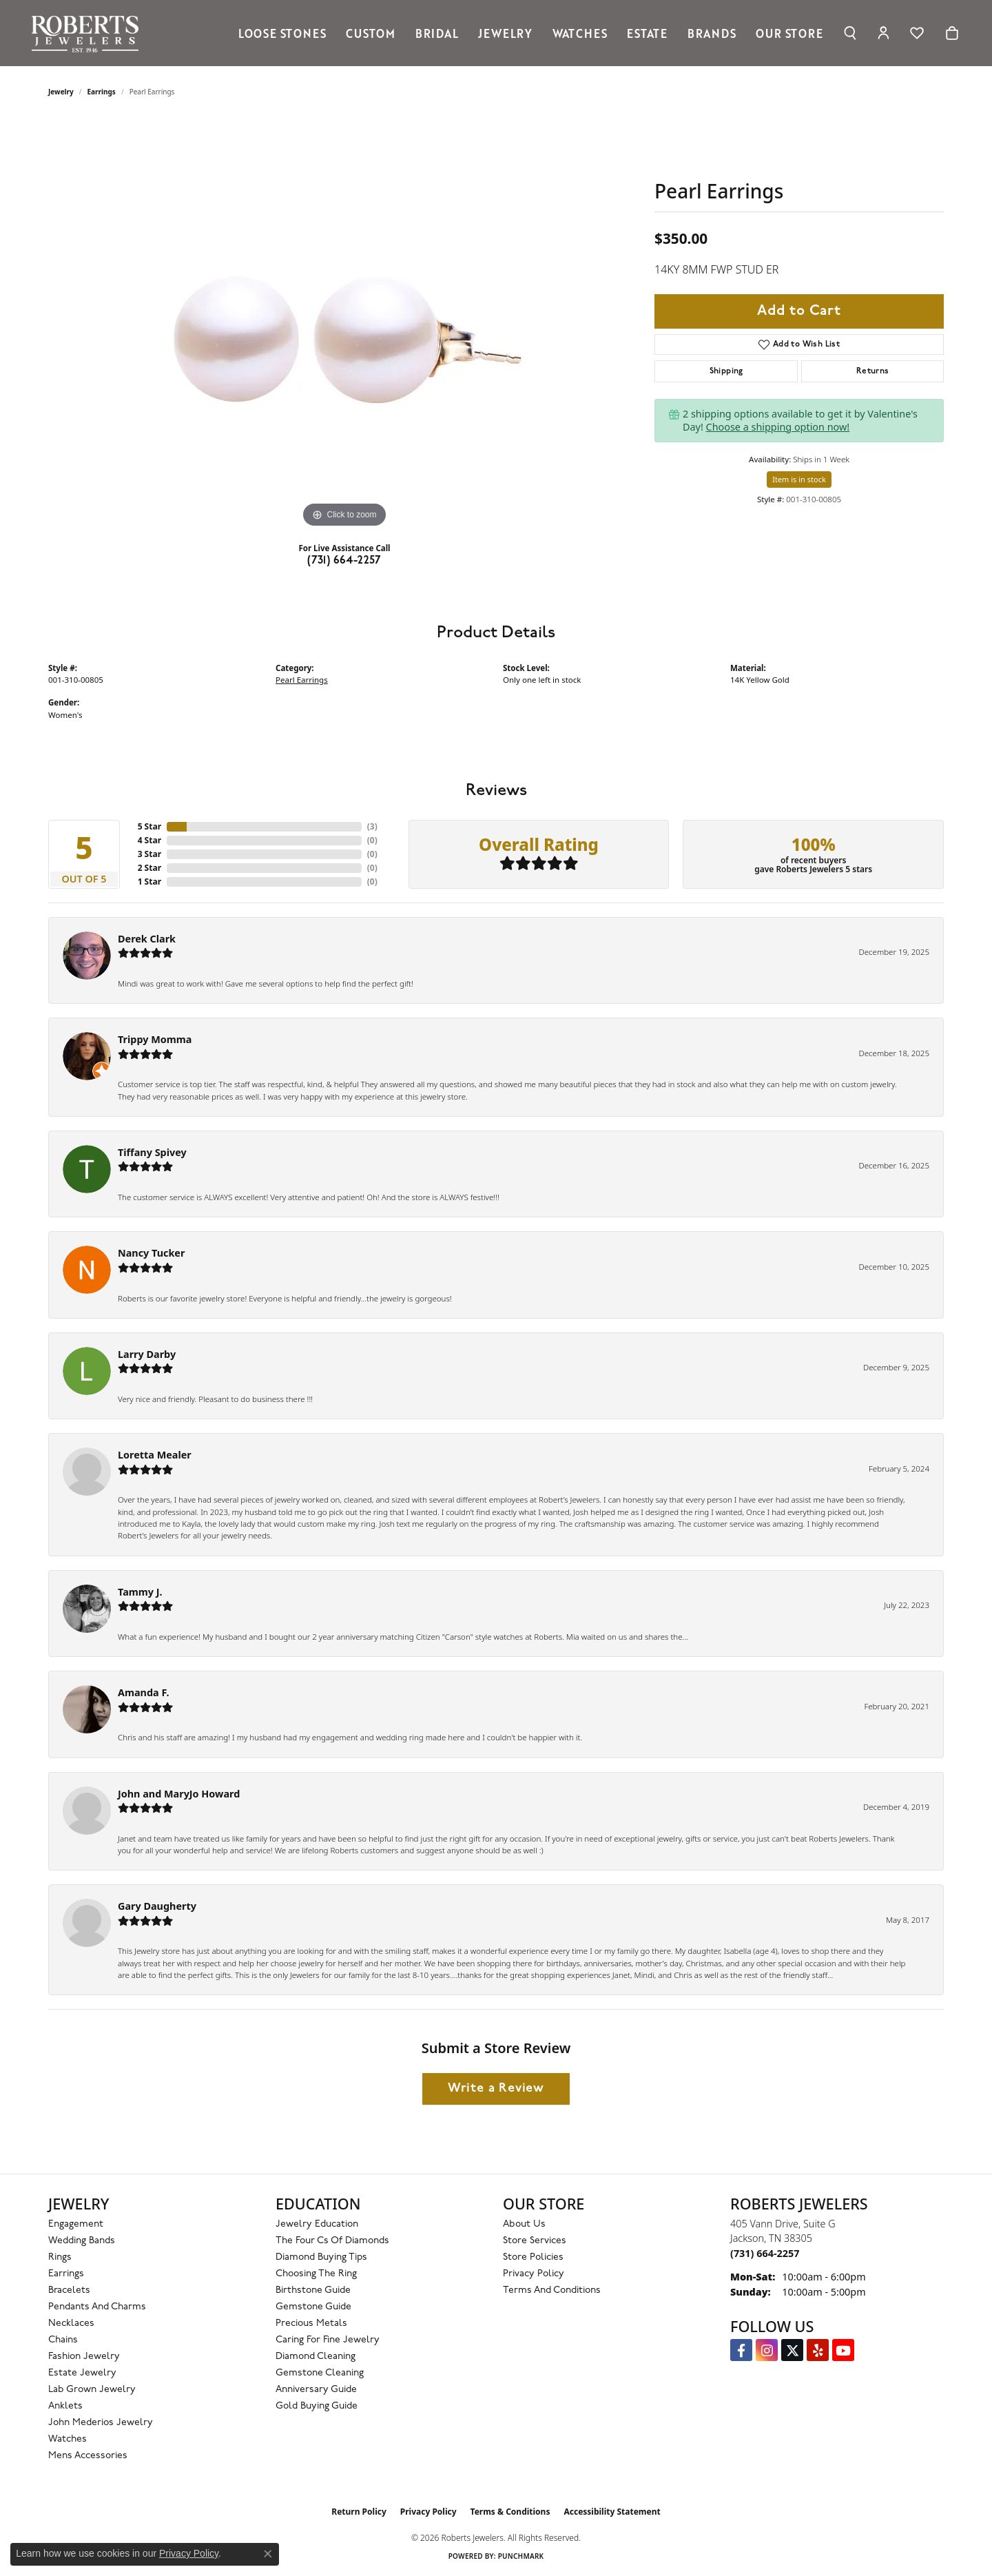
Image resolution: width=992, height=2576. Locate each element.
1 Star (149, 881)
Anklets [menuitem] (65, 2406)
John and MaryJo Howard (179, 1793)
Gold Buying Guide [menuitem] (317, 2406)
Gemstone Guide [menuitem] (313, 2307)
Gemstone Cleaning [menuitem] (320, 2373)
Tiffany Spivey (152, 1152)
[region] (344, 324)
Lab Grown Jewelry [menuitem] (92, 2389)
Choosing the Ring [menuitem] (316, 2274)
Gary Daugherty (157, 1906)
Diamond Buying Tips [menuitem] (321, 2257)
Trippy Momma (155, 1039)
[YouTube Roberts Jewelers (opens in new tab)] (843, 2350)
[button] (850, 33)
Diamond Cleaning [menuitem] (315, 2356)
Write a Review (496, 2088)
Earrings (101, 91)
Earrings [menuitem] (66, 2274)
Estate (647, 33)
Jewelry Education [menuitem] (317, 2224)
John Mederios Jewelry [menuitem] (100, 2423)
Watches (580, 33)
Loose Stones (282, 33)
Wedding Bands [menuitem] (81, 2241)
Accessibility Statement (612, 2511)
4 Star (149, 840)
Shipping (726, 371)
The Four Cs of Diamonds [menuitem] (332, 2241)
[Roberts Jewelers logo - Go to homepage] (88, 33)
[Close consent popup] (268, 2554)
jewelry (61, 91)
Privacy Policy (533, 2274)
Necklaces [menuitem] (71, 2323)
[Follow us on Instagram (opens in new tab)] (767, 2350)
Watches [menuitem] (67, 2439)
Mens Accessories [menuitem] (87, 2456)
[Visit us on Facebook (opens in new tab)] (741, 2350)
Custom (370, 33)
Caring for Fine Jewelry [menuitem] (328, 2340)
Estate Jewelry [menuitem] (82, 2373)
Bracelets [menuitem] (69, 2290)
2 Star (149, 868)
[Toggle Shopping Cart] (952, 33)
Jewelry (505, 33)
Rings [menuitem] (60, 2257)
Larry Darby (147, 1354)
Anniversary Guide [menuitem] (316, 2389)
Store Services (534, 2241)
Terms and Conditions (552, 2290)
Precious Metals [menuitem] (311, 2323)
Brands (712, 33)
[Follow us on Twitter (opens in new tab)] (792, 2350)
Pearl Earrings (302, 679)
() (372, 826)
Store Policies (533, 2257)
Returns (872, 371)
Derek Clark (147, 938)
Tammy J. (140, 1591)
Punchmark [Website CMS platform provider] (521, 2556)
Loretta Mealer (155, 1454)
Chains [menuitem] (63, 2340)
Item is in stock (799, 479)
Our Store (789, 33)
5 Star (149, 826)
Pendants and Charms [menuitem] (97, 2307)
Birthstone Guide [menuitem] (313, 2290)
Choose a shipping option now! (778, 426)
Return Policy (358, 2511)
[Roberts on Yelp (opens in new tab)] (818, 2350)
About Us (524, 2224)
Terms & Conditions (510, 2511)
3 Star (149, 854)
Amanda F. (143, 1692)
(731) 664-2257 (344, 560)
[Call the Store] (764, 2253)
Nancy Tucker (151, 1252)
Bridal (437, 33)
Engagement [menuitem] (75, 2224)
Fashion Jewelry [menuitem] (84, 2356)
